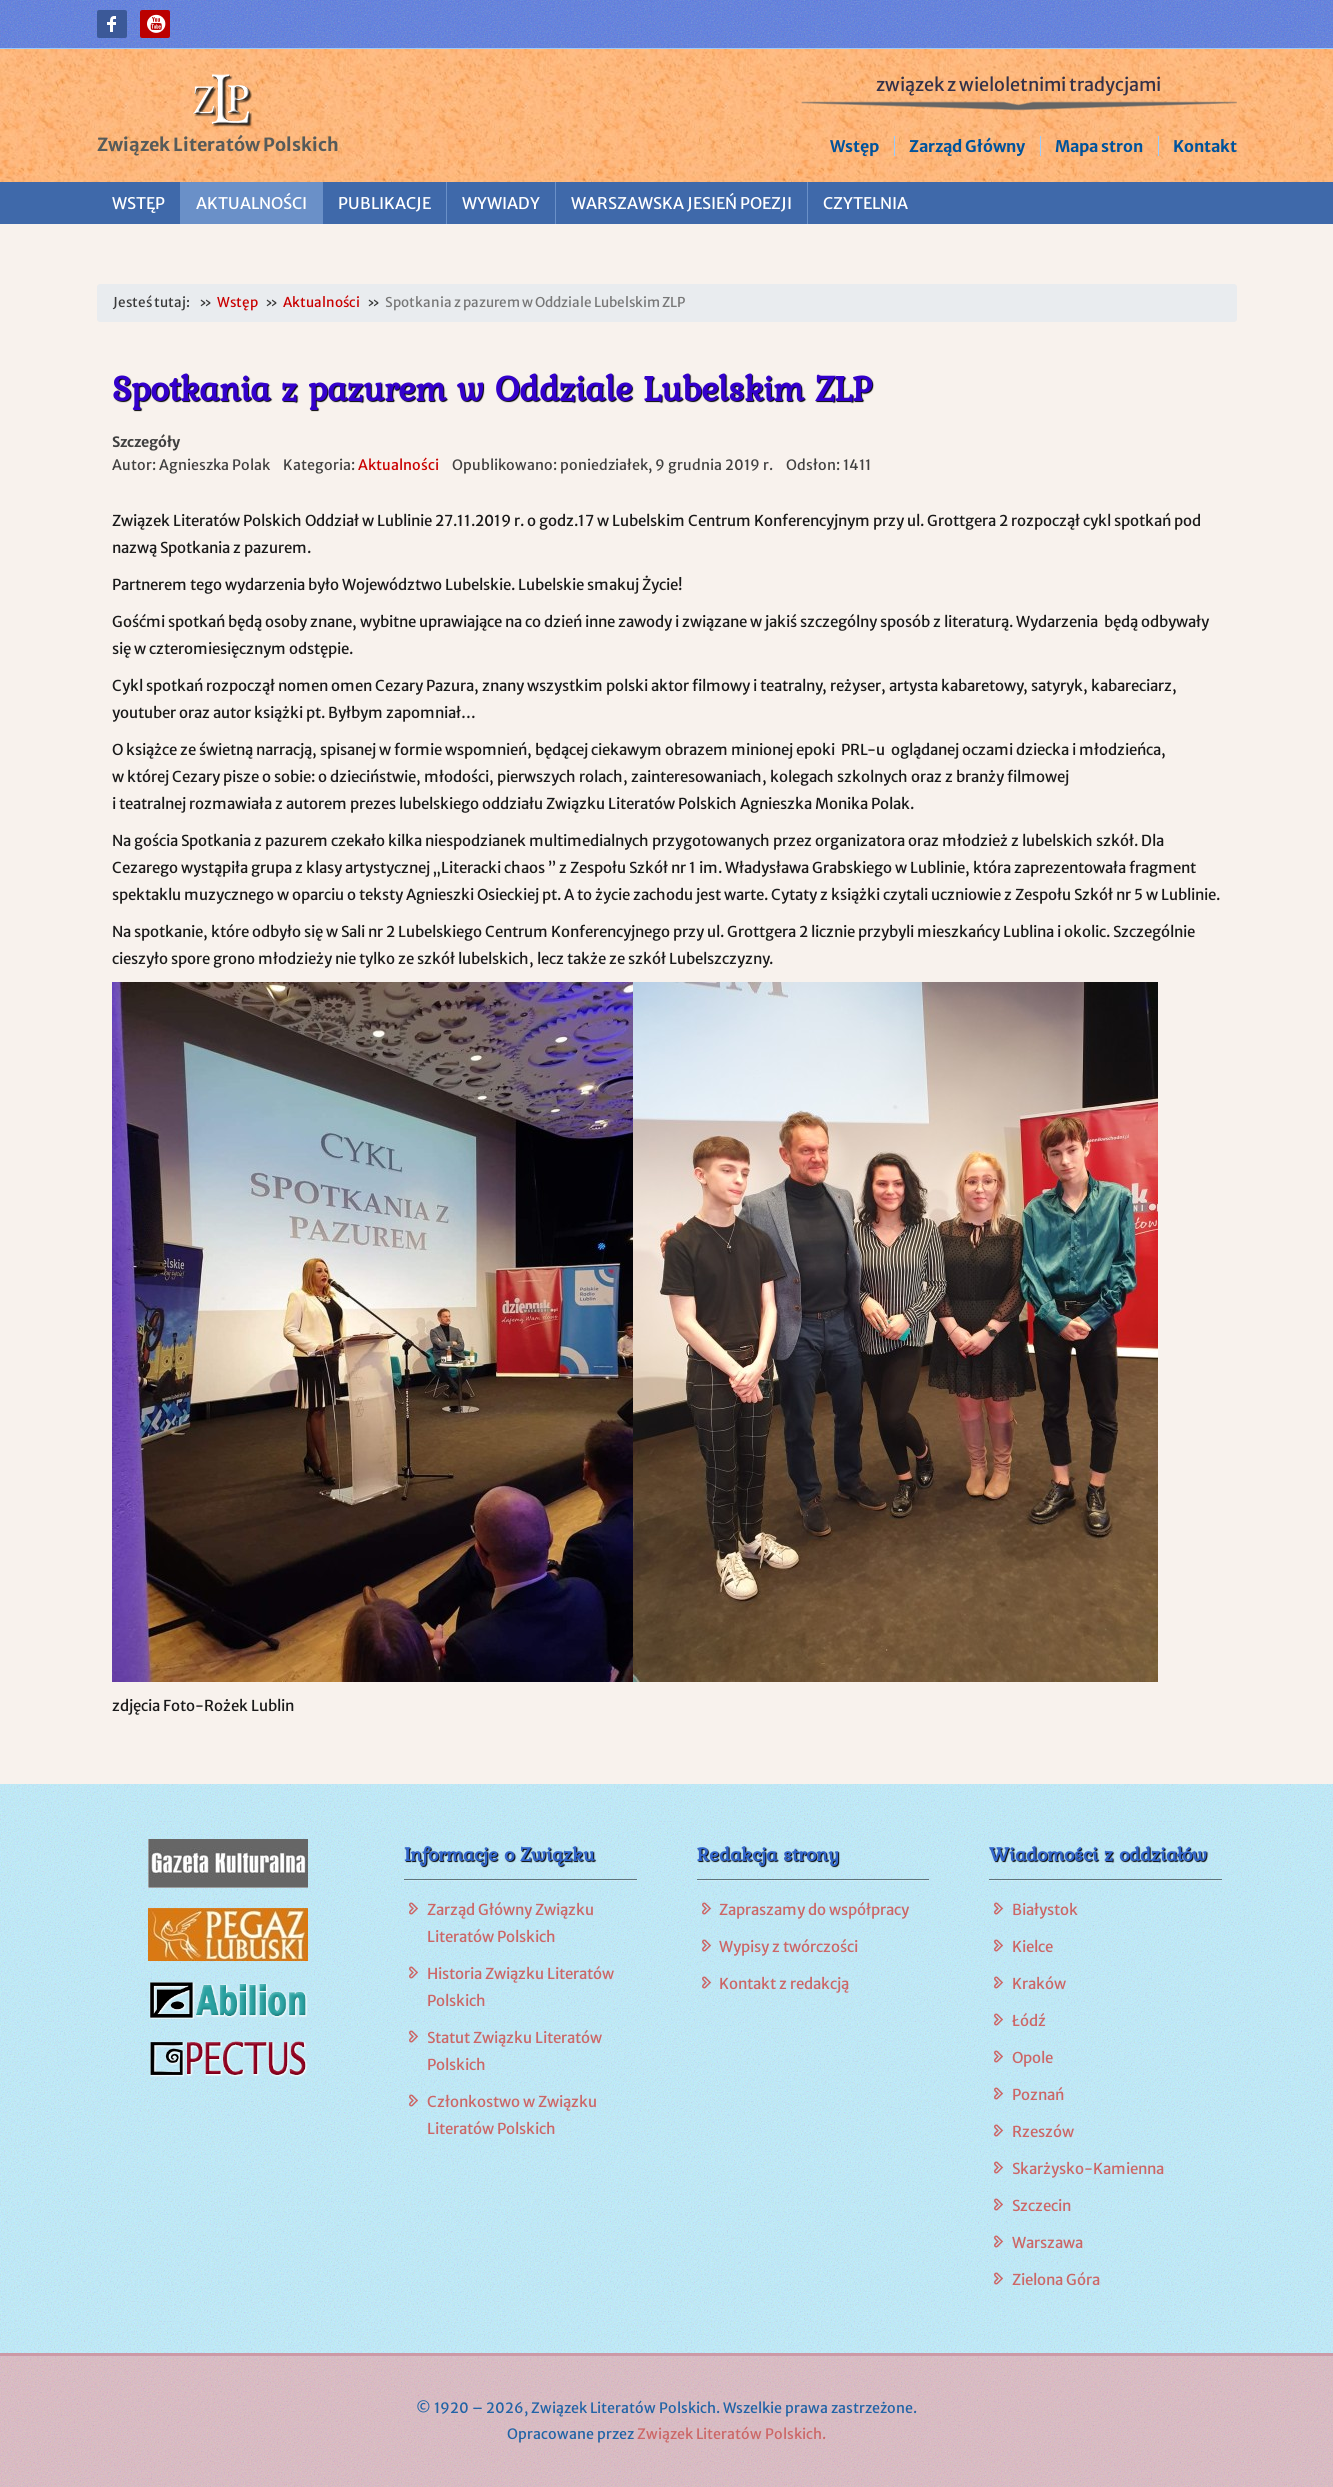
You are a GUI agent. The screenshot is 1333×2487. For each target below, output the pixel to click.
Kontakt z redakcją (784, 1983)
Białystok (1045, 1909)
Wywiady (501, 203)
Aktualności (251, 203)
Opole (1032, 2057)
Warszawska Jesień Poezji (681, 203)
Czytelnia (865, 203)
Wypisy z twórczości (788, 1946)
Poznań (1038, 2094)
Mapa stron (1099, 146)
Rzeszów (1043, 2131)
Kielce (1032, 1946)
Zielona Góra (1056, 2279)
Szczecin (1041, 2205)
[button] (112, 24)
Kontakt (1205, 146)
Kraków (1039, 1983)
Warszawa (1047, 2242)
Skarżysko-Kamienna (1088, 2168)
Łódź (1029, 2020)
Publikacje (384, 203)
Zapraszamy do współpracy (814, 1909)
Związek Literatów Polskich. (731, 2434)
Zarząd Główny (967, 146)
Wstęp (854, 146)
